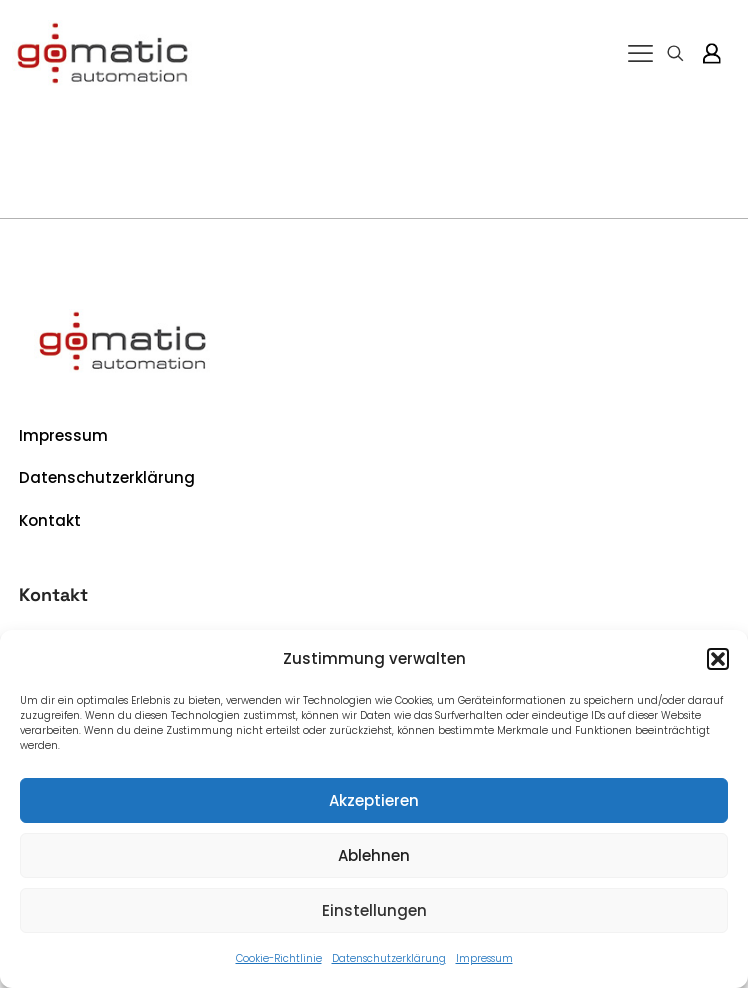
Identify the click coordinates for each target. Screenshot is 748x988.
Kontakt (50, 520)
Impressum (484, 958)
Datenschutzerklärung (389, 958)
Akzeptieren (374, 800)
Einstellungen (374, 910)
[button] (718, 659)
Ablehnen (374, 855)
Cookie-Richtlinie (279, 958)
